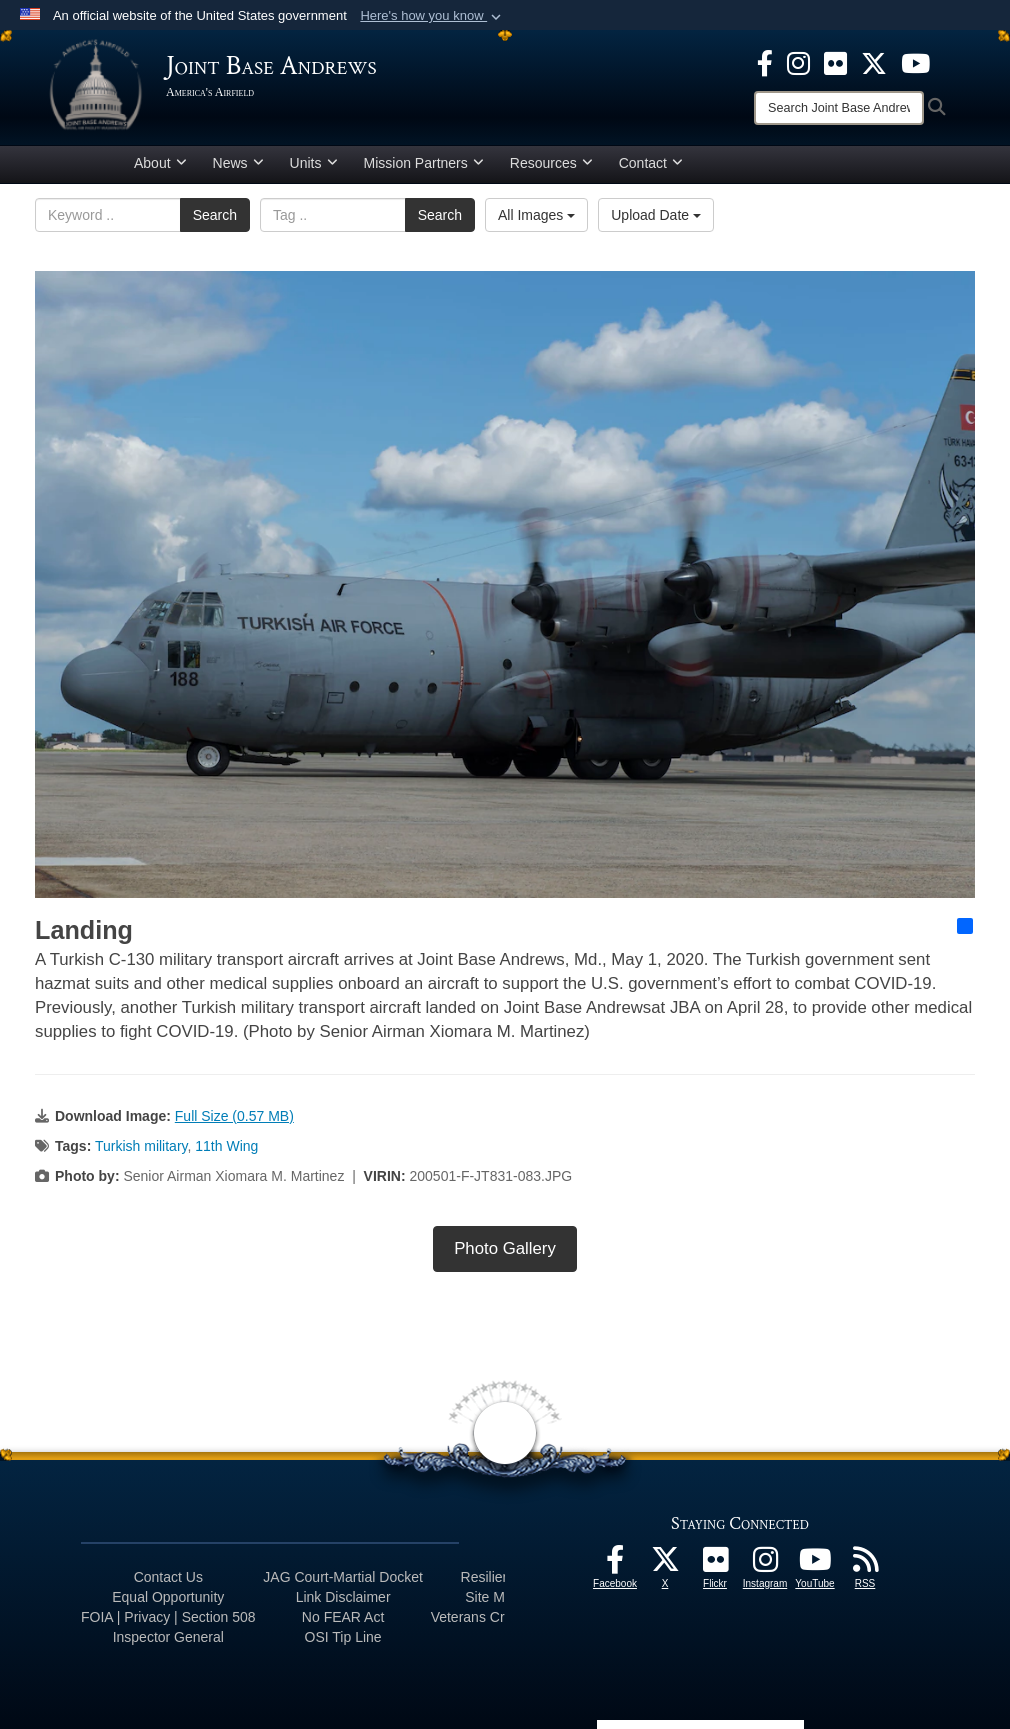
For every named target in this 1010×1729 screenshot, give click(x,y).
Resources (551, 163)
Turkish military (141, 1146)
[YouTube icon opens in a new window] (915, 62)
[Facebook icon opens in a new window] (765, 62)
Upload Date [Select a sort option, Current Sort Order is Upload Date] (656, 215)
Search (215, 215)
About (160, 163)
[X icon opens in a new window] (874, 62)
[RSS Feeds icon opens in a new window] (865, 1565)
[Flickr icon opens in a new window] (835, 62)
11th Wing (226, 1146)
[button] (432, 16)
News (238, 163)
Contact (651, 163)
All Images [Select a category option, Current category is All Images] (536, 215)
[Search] (839, 108)
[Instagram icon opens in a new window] (798, 62)
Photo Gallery (505, 1248)
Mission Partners (424, 163)
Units (314, 163)
